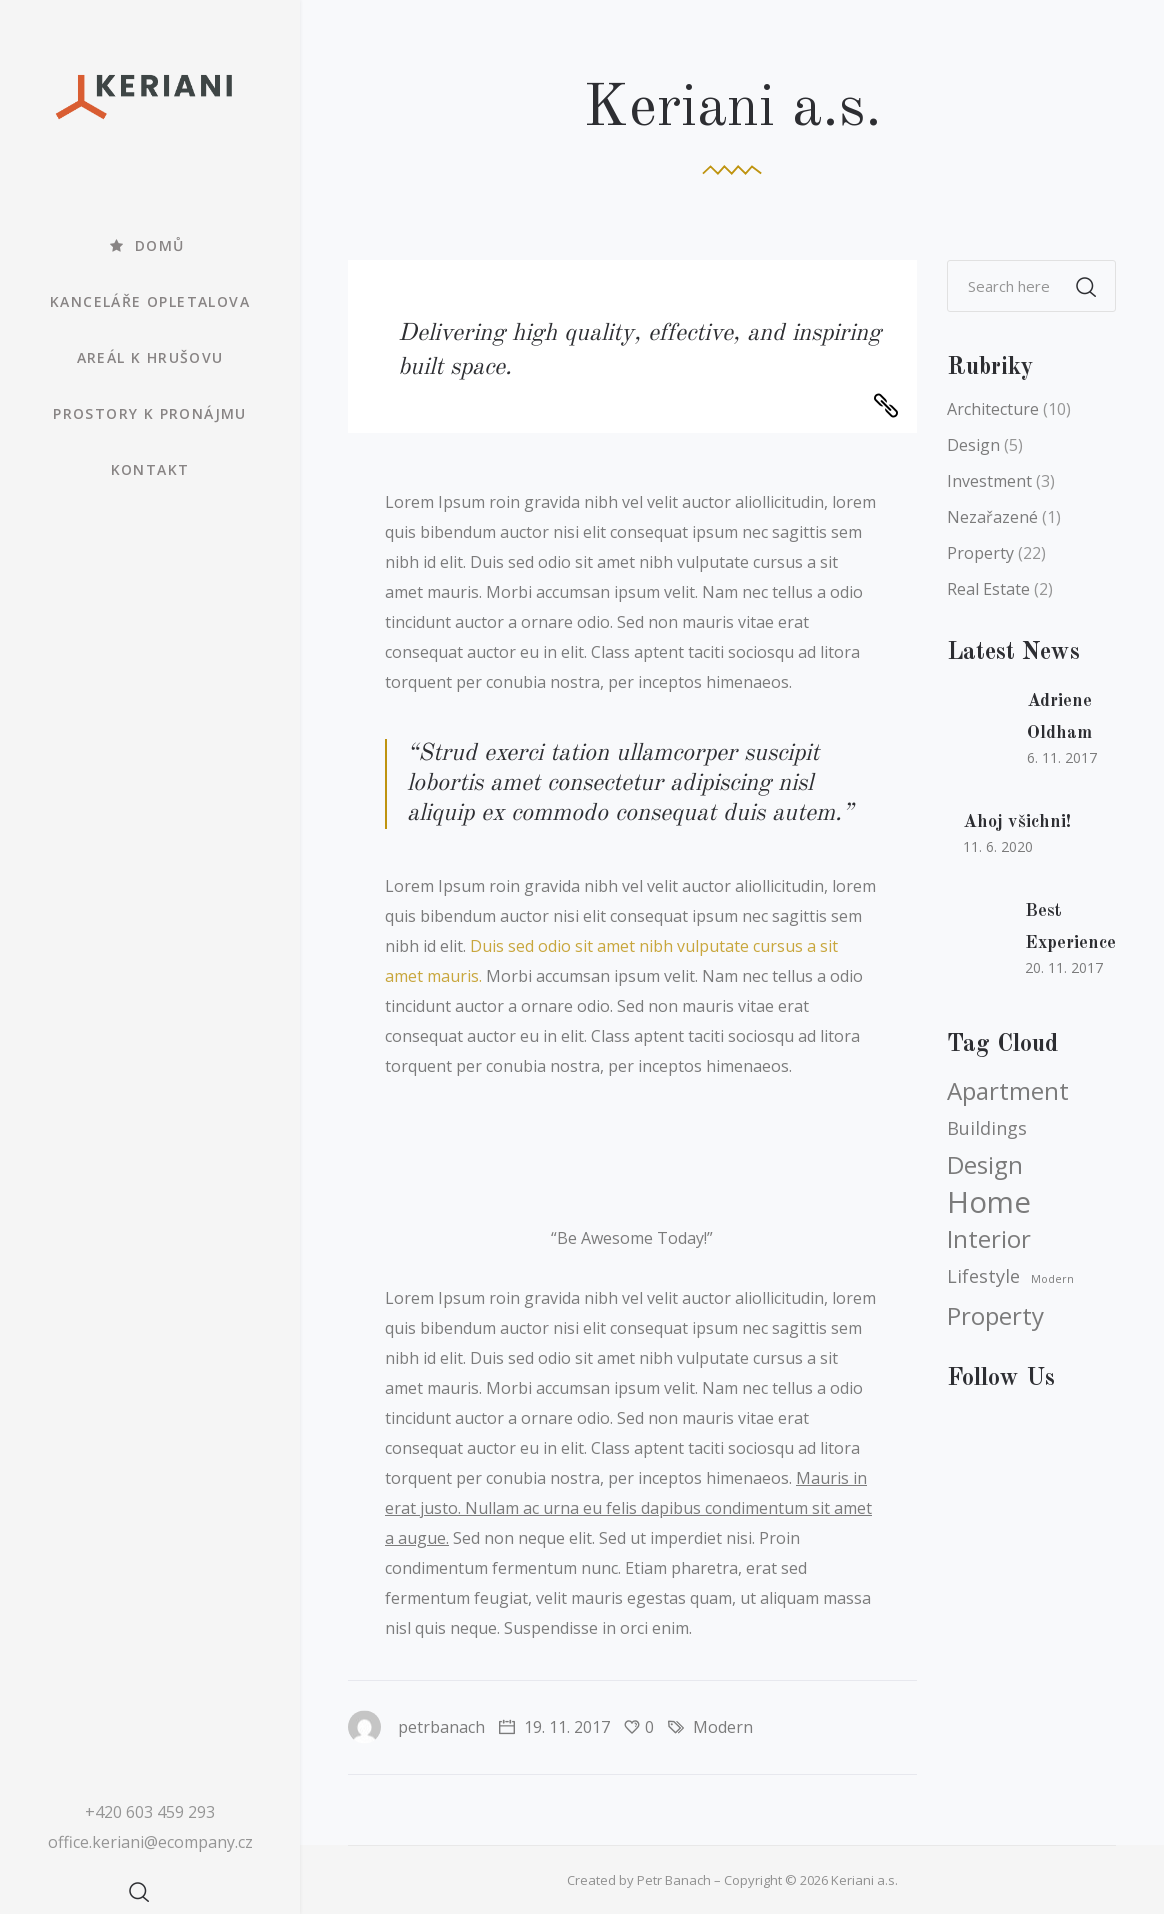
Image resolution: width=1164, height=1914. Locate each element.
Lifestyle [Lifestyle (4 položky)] (983, 1276)
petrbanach (416, 1727)
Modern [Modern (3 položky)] (1052, 1279)
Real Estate (988, 589)
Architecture (993, 409)
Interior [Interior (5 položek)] (989, 1239)
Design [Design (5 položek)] (985, 1165)
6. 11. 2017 (1062, 757)
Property (980, 553)
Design (973, 445)
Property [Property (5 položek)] (995, 1316)
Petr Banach (674, 1880)
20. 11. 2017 (1064, 967)
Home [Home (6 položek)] (989, 1202)
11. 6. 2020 (998, 846)
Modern (723, 1727)
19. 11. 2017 (554, 1727)
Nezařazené (992, 517)
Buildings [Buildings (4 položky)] (987, 1128)
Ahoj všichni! (1017, 822)
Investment (989, 481)
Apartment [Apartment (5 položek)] (1008, 1091)
